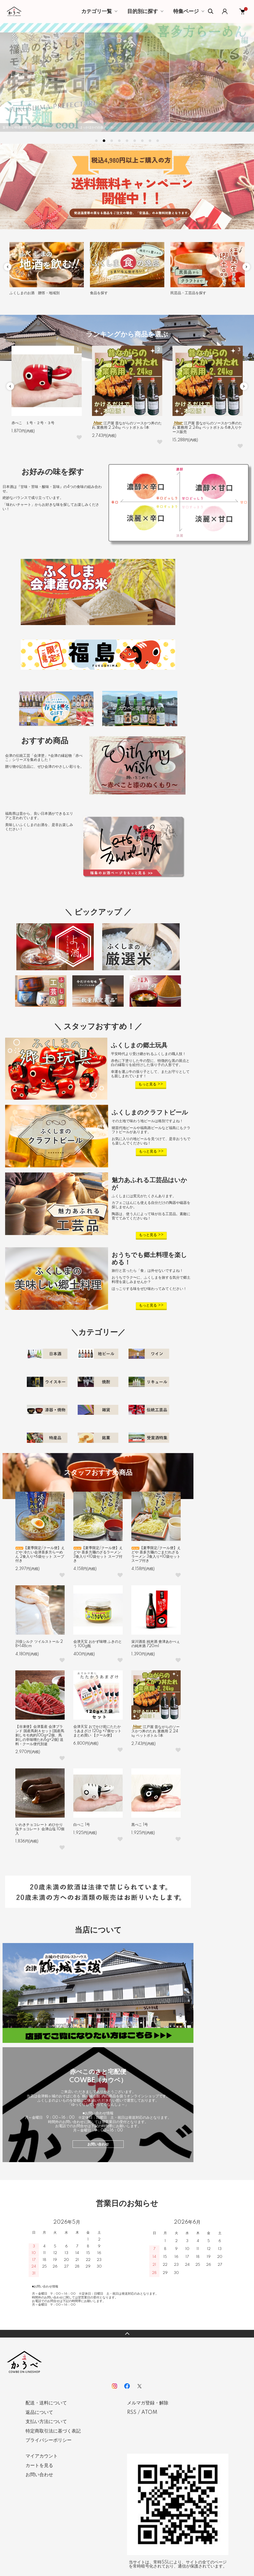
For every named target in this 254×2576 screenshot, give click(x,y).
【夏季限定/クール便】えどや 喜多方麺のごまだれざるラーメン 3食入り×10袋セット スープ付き (156, 1554)
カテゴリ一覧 (96, 11)
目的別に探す (142, 11)
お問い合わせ (98, 2144)
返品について (39, 2412)
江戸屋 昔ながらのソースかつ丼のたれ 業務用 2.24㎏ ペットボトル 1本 (127, 425)
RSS (131, 2412)
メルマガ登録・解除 (147, 2403)
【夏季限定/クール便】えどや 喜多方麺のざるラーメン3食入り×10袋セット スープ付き (98, 1554)
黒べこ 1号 (139, 1825)
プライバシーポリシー (49, 2440)
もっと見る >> (150, 1084)
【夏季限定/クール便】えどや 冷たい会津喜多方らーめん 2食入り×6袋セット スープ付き (40, 1554)
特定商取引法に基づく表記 (53, 2431)
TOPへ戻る (127, 2334)
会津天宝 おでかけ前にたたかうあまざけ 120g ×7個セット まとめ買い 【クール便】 (97, 1731)
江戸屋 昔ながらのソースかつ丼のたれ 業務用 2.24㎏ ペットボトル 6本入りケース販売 (207, 427)
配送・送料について (46, 2403)
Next (246, 267)
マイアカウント (42, 2456)
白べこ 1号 (81, 1825)
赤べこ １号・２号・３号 (32, 423)
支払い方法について (46, 2421)
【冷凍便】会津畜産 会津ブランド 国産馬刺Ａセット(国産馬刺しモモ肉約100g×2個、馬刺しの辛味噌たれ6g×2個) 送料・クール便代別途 (39, 1735)
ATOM (149, 2412)
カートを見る (39, 2465)
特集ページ (186, 11)
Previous (7, 267)
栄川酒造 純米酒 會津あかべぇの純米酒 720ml (155, 1644)
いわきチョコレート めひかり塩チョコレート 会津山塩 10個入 (39, 1829)
